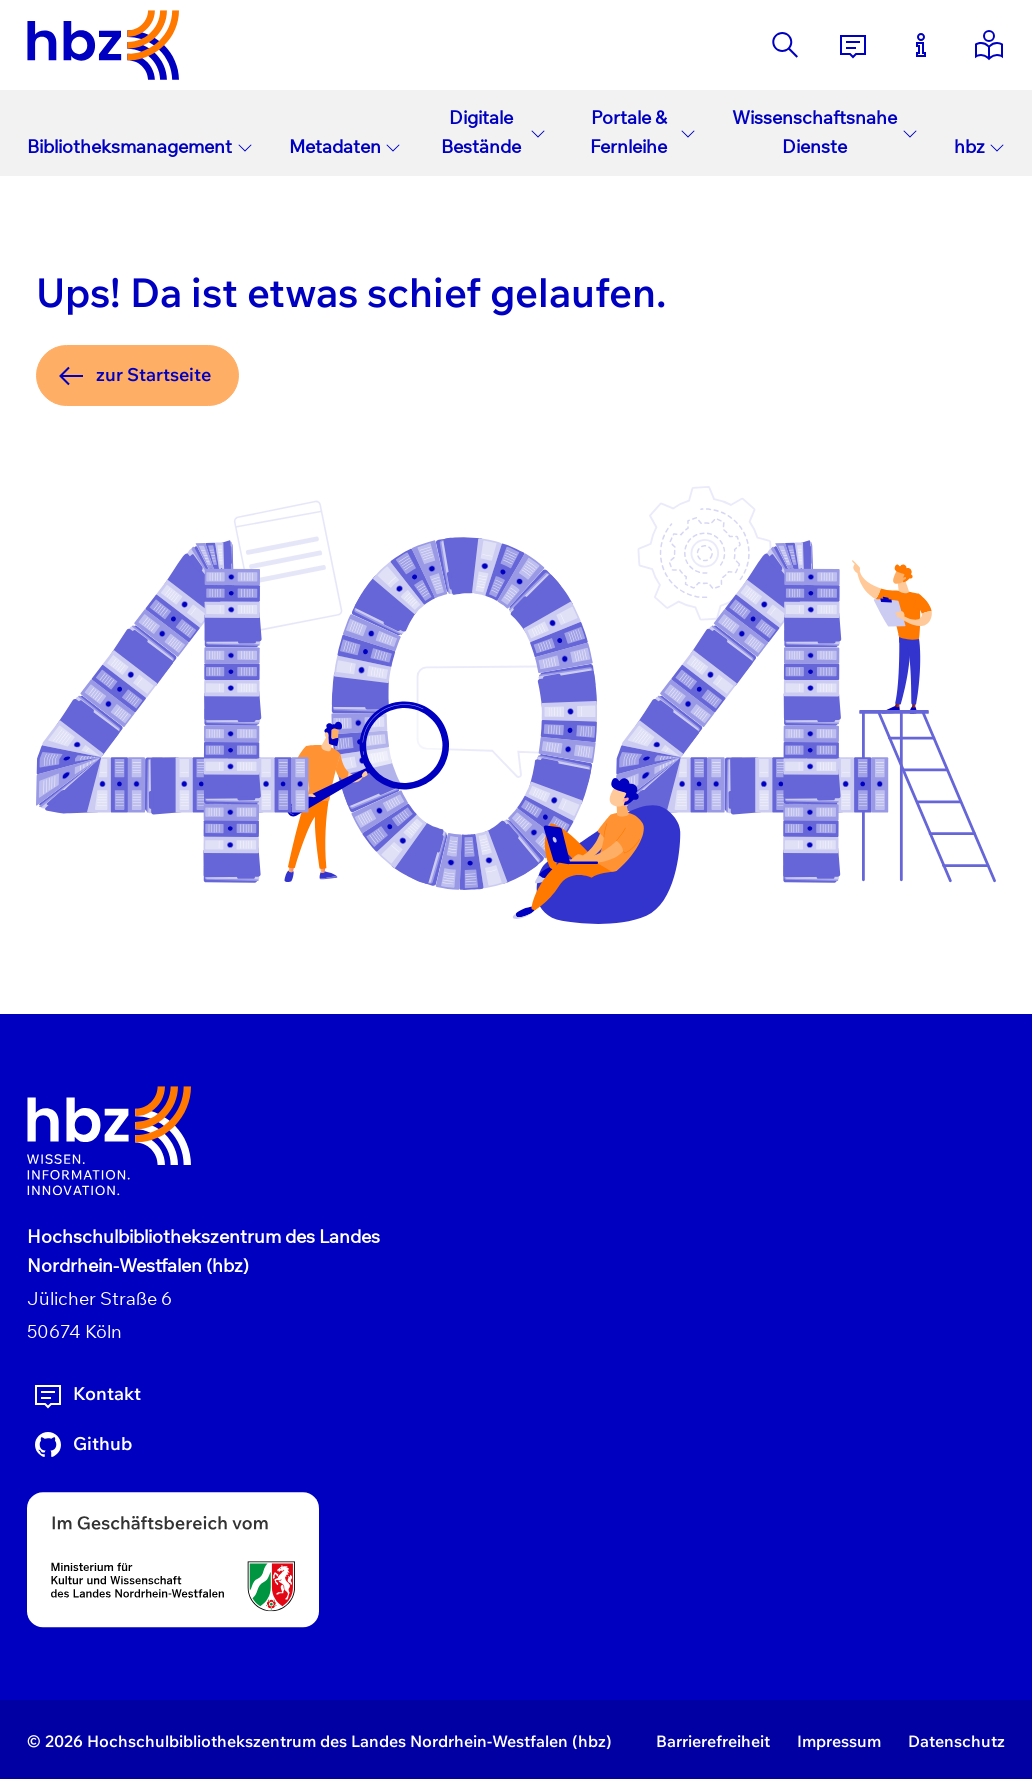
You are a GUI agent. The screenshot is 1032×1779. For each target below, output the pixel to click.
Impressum (839, 1741)
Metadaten (345, 146)
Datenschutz (956, 1741)
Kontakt (86, 1395)
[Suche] (785, 45)
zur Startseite (133, 376)
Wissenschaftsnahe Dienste (825, 132)
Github (82, 1445)
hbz (980, 146)
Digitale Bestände (493, 132)
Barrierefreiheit (713, 1741)
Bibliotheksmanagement (140, 146)
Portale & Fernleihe (643, 132)
